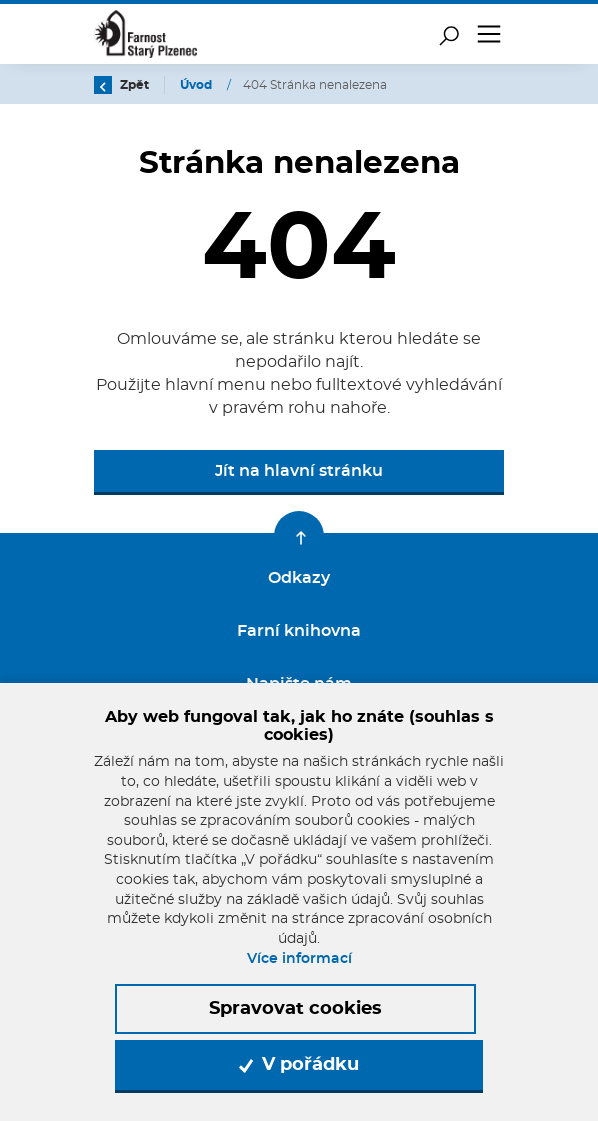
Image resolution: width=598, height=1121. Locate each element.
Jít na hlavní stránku (299, 471)
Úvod (197, 85)
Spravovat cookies (295, 1009)
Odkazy (299, 578)
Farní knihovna (299, 631)
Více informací (299, 959)
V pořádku (299, 1065)
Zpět (121, 85)
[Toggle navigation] (489, 34)
